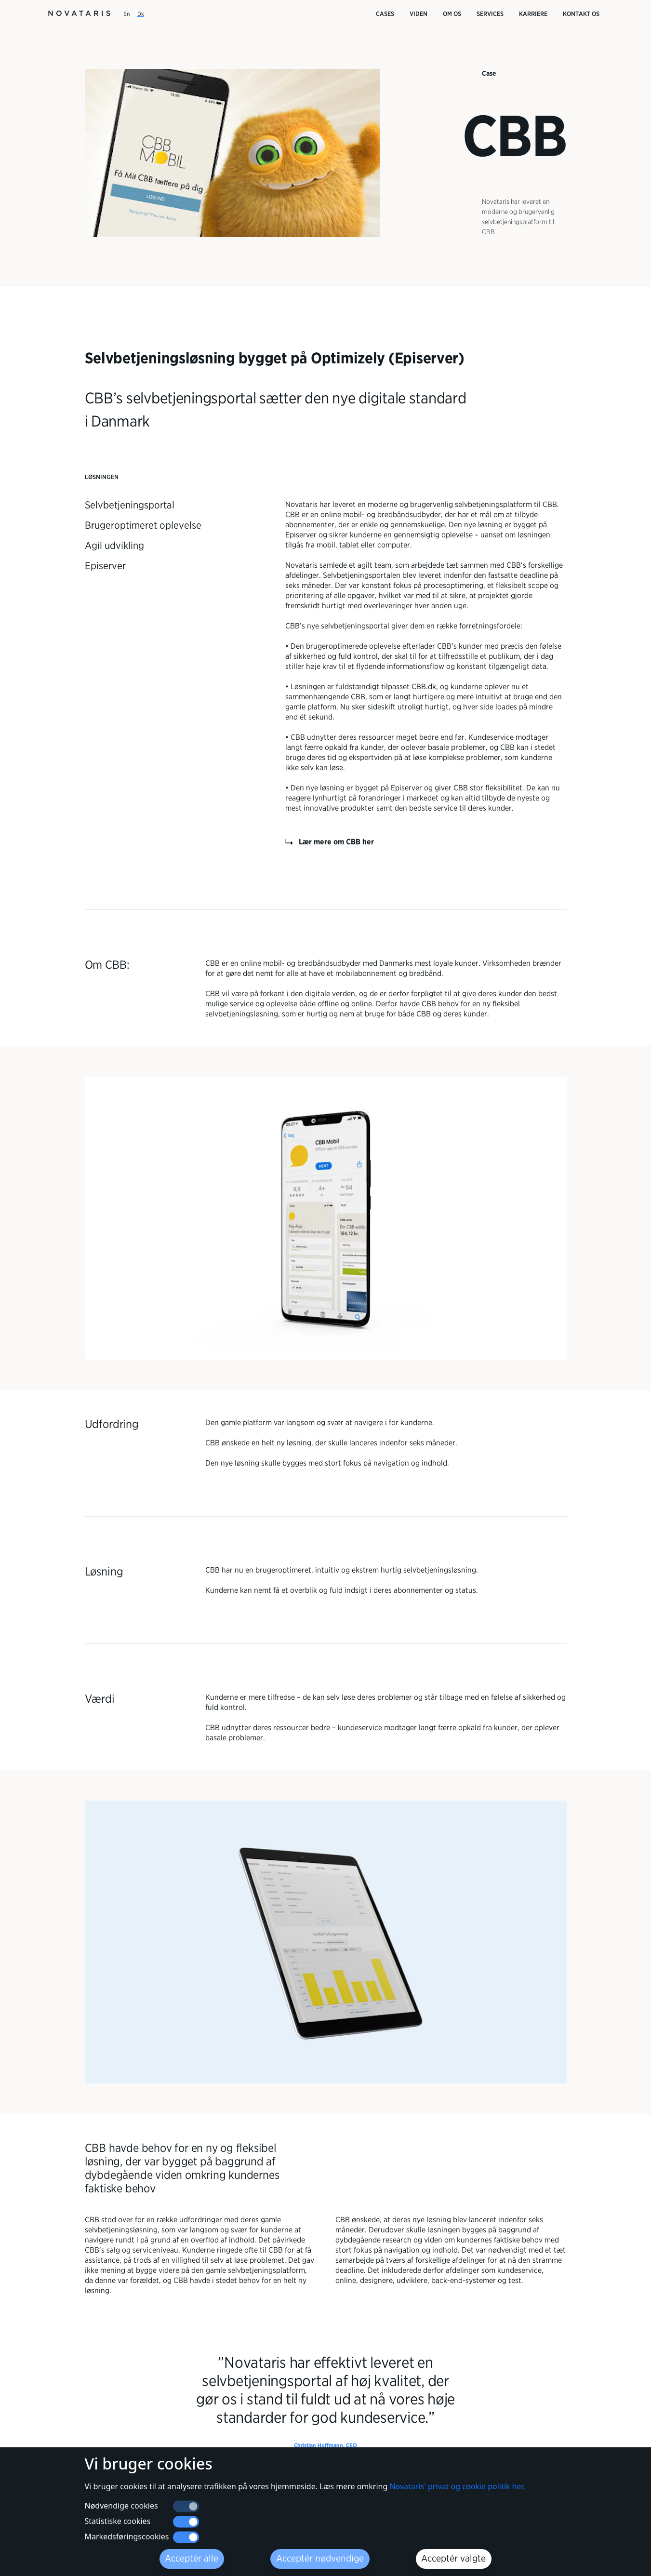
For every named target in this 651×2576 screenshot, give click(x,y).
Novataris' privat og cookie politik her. (457, 2519)
